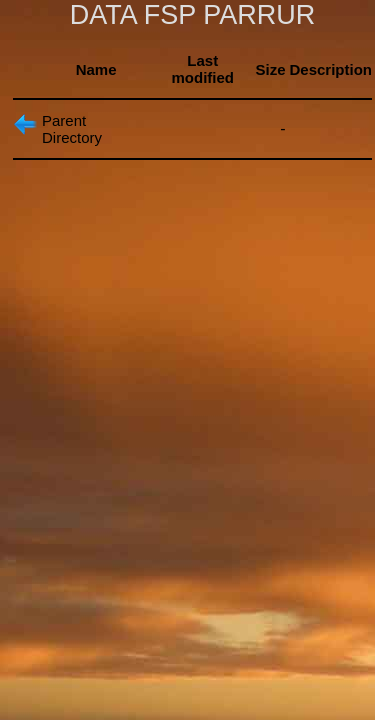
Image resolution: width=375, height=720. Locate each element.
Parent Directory (72, 129)
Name (96, 69)
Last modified (203, 69)
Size (270, 69)
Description (330, 69)
